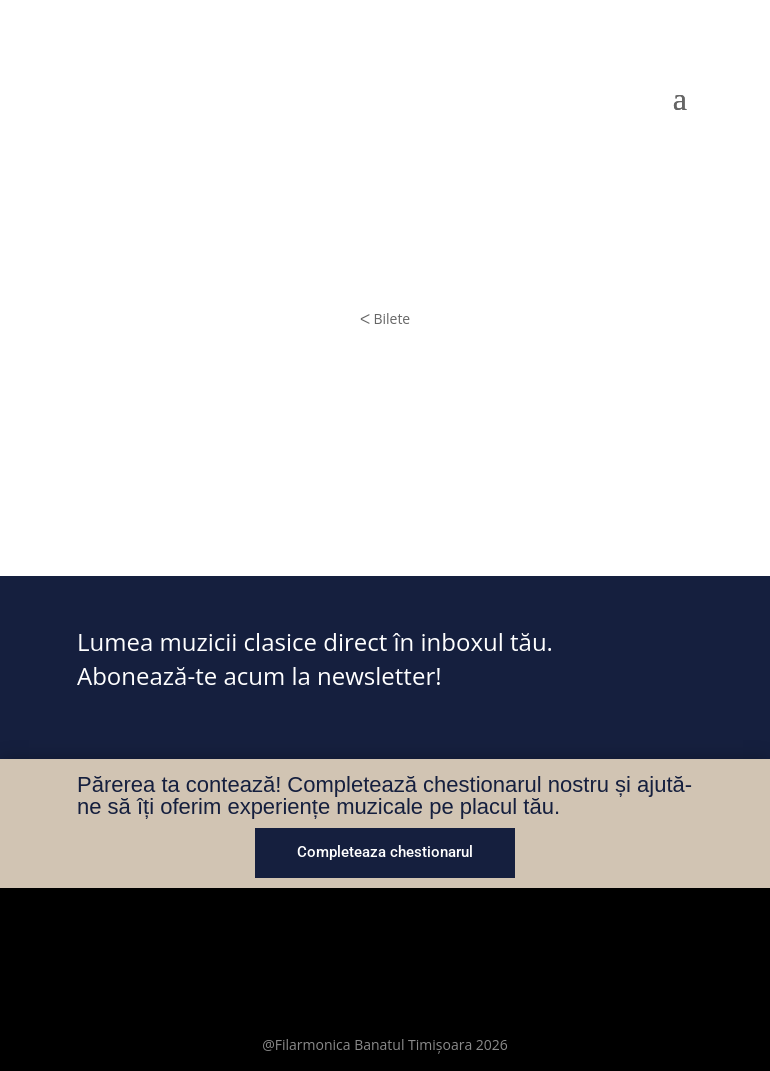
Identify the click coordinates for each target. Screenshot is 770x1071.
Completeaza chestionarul (385, 852)
